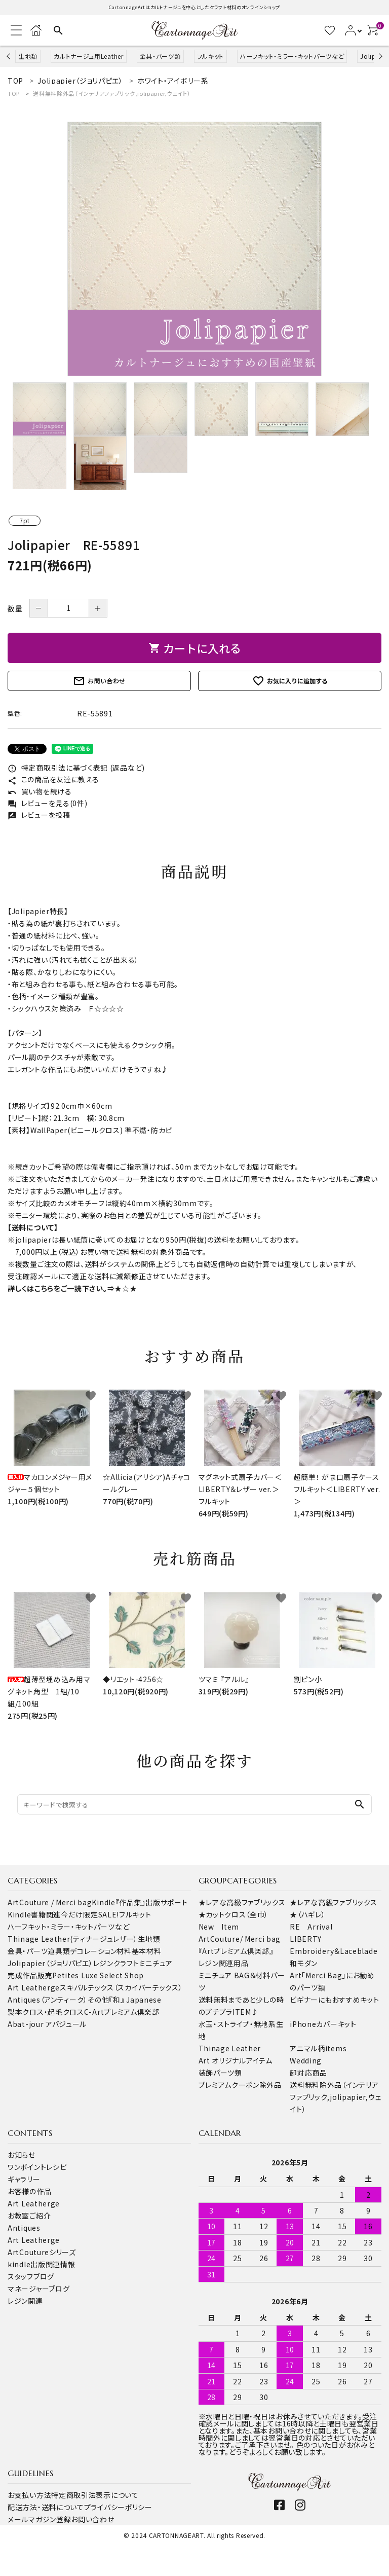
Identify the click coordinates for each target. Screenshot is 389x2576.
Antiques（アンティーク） (48, 1999)
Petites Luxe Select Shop (98, 1975)
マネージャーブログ (38, 2288)
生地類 (27, 56)
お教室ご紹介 (29, 2215)
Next (379, 56)
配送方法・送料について (46, 2507)
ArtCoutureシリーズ (42, 2252)
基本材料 (147, 1951)
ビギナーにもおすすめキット (334, 1999)
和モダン (304, 1963)
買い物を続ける (40, 791)
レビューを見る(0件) (47, 803)
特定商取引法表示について (94, 2495)
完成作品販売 (30, 1975)
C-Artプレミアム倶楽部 (122, 2012)
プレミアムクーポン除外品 (240, 2085)
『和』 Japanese (135, 1999)
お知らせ (21, 2155)
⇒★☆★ (122, 1288)
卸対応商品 (308, 2072)
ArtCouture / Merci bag (50, 1902)
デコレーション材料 (100, 1951)
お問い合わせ (99, 681)
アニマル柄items (318, 2048)
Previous (9, 56)
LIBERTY (306, 1939)
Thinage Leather (230, 2048)
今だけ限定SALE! (90, 1914)
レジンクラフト (116, 1963)
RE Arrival (311, 1926)
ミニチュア (156, 1963)
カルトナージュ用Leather (89, 56)
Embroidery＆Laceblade (333, 1951)
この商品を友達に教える (53, 779)
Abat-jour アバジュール (47, 2024)
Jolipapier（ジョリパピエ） (50, 1963)
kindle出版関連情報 (41, 2264)
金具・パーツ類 (160, 56)
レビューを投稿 (39, 815)
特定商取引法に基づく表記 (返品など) (76, 768)
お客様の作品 (29, 2191)
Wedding (306, 2060)
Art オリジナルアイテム (236, 2060)
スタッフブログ (31, 2276)
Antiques (24, 2228)
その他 (98, 1999)
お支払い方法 (29, 2495)
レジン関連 (25, 2301)
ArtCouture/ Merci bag (240, 1939)
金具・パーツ (28, 1951)
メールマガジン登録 (39, 2519)
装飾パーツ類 (220, 2072)
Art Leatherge (34, 1987)
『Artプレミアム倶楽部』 (236, 1951)
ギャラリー (24, 2179)
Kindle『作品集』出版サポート (139, 1902)
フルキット (210, 56)
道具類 (59, 1951)
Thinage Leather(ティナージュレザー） (73, 1939)
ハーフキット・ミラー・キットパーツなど (292, 56)
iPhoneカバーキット (323, 2024)
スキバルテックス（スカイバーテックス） (121, 1987)
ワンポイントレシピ (37, 2167)
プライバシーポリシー (118, 2507)
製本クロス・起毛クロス (46, 2012)
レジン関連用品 (224, 1963)
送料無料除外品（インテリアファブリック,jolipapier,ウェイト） (111, 93)
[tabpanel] (194, 249)
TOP (14, 93)
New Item (219, 1926)
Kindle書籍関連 (34, 1914)
